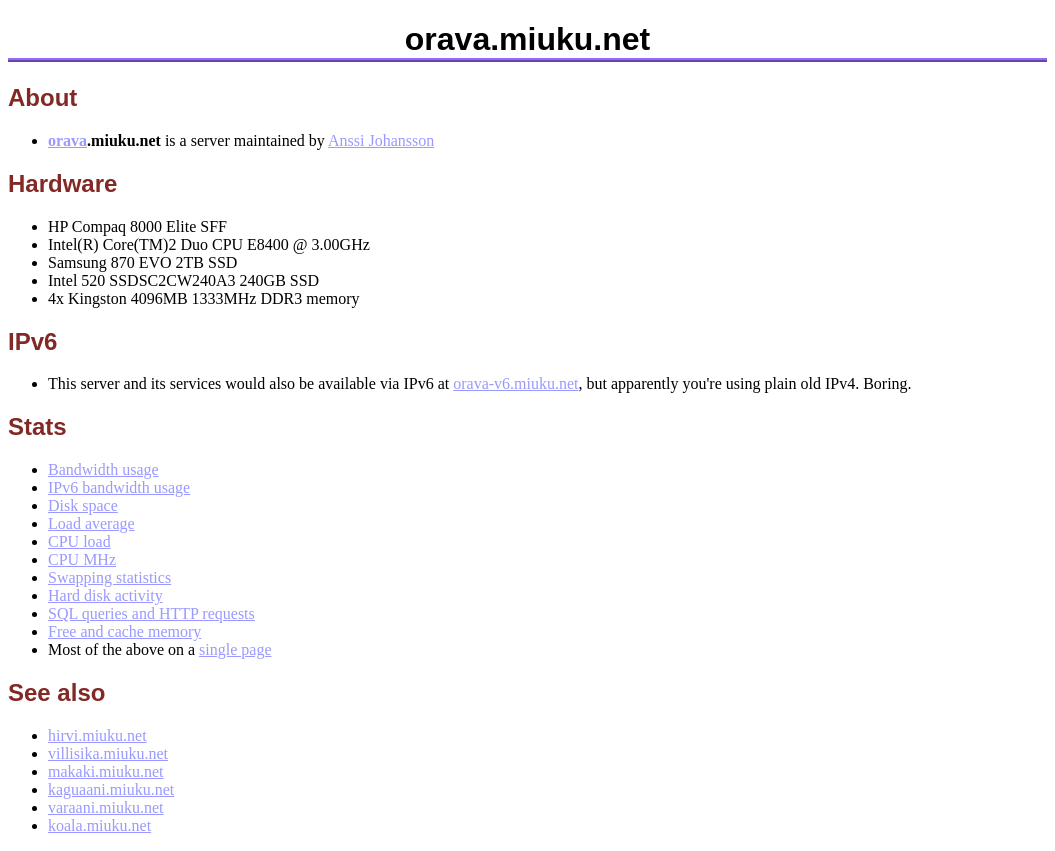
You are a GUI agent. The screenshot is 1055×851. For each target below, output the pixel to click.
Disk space (83, 505)
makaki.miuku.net (106, 771)
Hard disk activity (105, 595)
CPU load (79, 541)
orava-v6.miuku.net (515, 383)
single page (235, 649)
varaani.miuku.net (106, 807)
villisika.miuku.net (108, 753)
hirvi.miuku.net (97, 735)
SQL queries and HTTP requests (151, 613)
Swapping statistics (109, 577)
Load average (91, 523)
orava (67, 140)
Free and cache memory (124, 631)
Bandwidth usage (103, 469)
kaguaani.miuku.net (111, 789)
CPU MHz (82, 559)
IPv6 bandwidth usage (119, 487)
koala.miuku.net (99, 825)
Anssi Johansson (381, 140)
